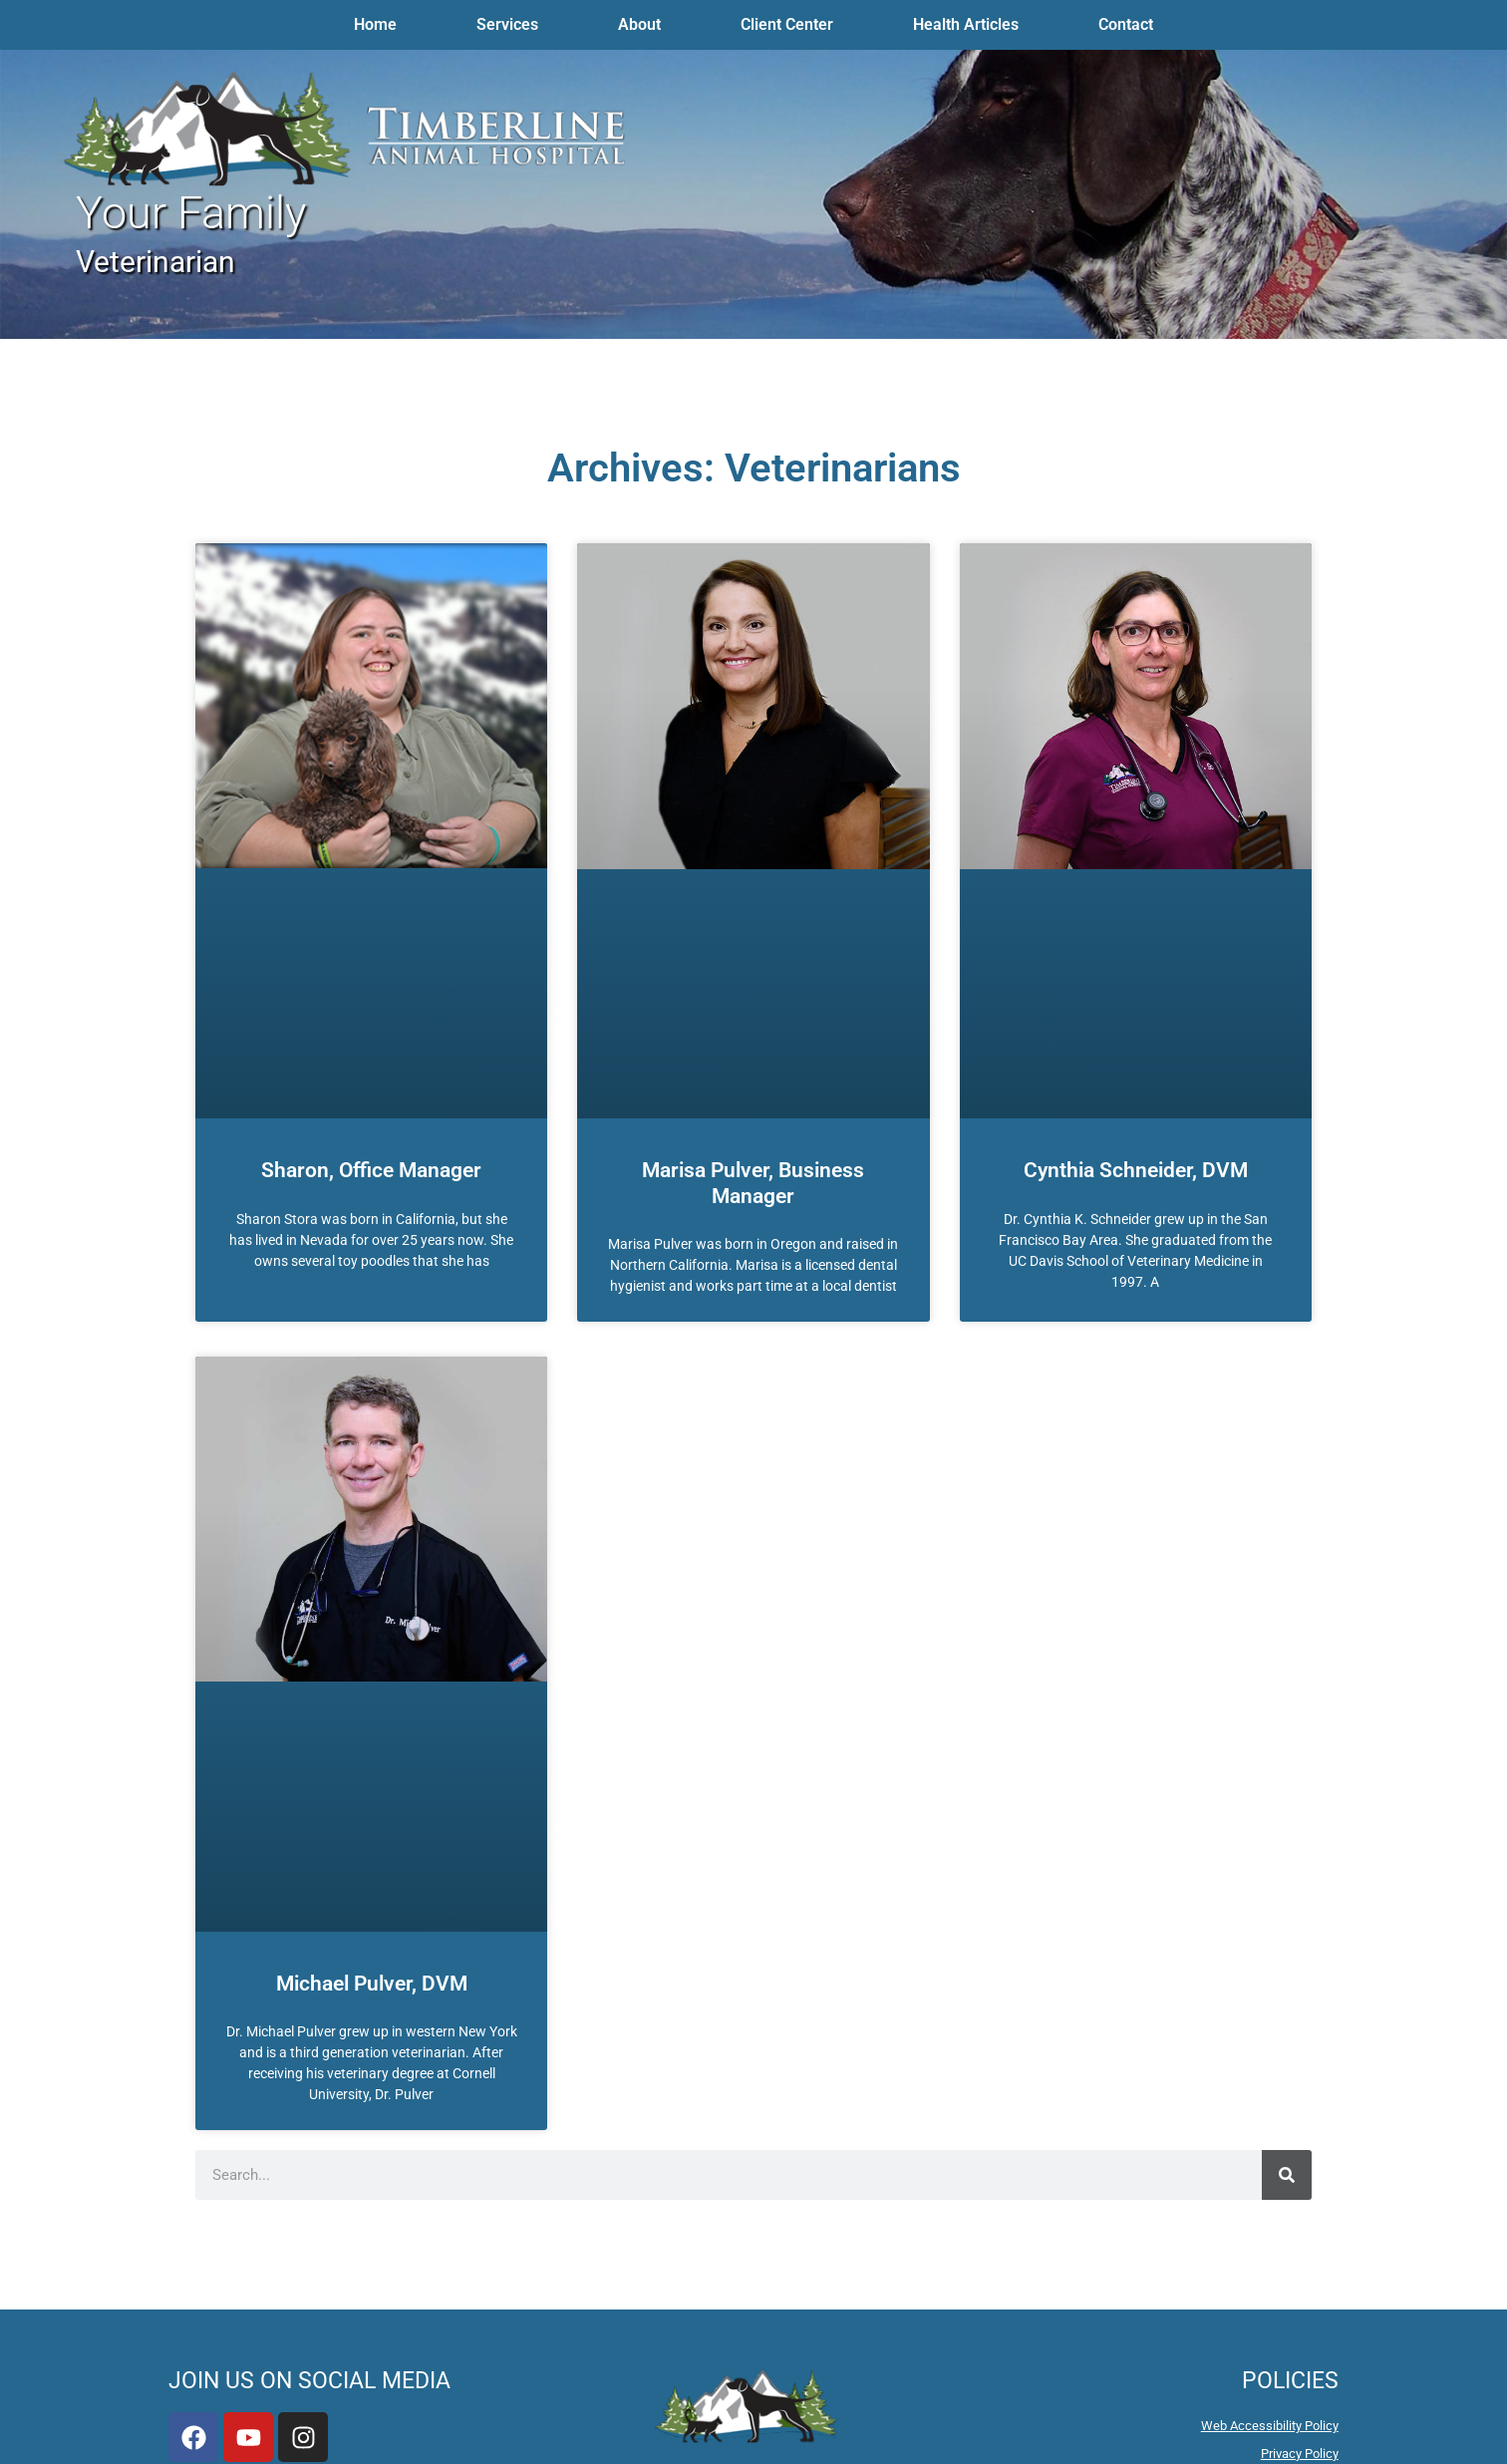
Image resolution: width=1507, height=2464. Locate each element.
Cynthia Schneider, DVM (1136, 1170)
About (639, 24)
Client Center (787, 24)
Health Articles (966, 24)
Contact (1125, 24)
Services (507, 24)
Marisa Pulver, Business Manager (753, 1182)
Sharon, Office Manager (371, 1170)
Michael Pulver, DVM (371, 1984)
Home (375, 24)
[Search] (1287, 2175)
